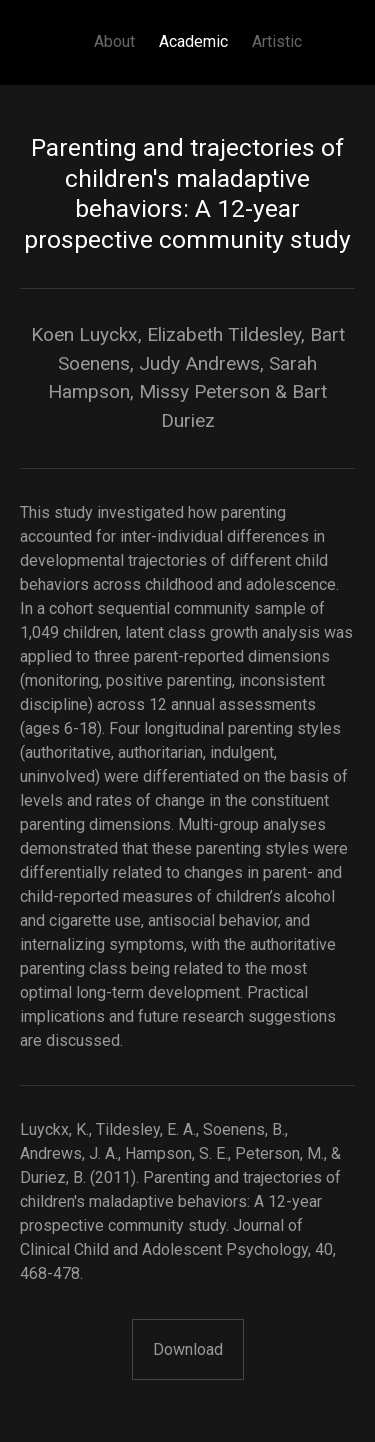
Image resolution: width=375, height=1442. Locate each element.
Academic (193, 41)
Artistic (277, 41)
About (114, 41)
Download (188, 1349)
